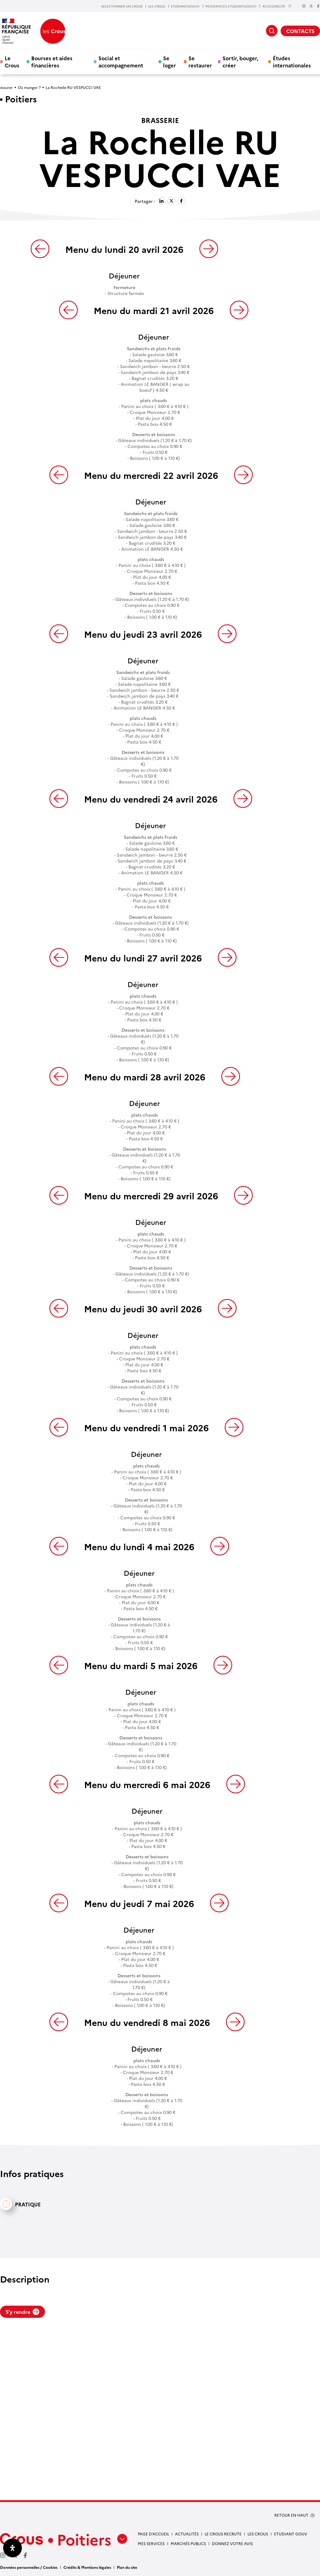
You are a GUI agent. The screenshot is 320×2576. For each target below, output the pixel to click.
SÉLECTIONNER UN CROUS (121, 6)
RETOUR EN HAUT (291, 2515)
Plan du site (127, 2567)
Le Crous (12, 61)
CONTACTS (300, 30)
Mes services (151, 2543)
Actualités (187, 2533)
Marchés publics (188, 2543)
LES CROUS (156, 6)
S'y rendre (22, 2311)
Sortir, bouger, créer (240, 61)
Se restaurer (200, 61)
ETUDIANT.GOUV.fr (185, 6)
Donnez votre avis (232, 2543)
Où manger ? (29, 87)
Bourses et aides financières (51, 61)
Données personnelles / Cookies (29, 2567)
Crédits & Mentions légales (87, 2567)
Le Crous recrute (223, 2533)
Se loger (169, 61)
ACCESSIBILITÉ (277, 6)
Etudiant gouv (290, 2533)
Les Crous (258, 2533)
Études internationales (292, 61)
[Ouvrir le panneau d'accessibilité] (12, 2548)
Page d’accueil (153, 2533)
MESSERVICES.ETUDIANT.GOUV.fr (231, 6)
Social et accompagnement (120, 61)
